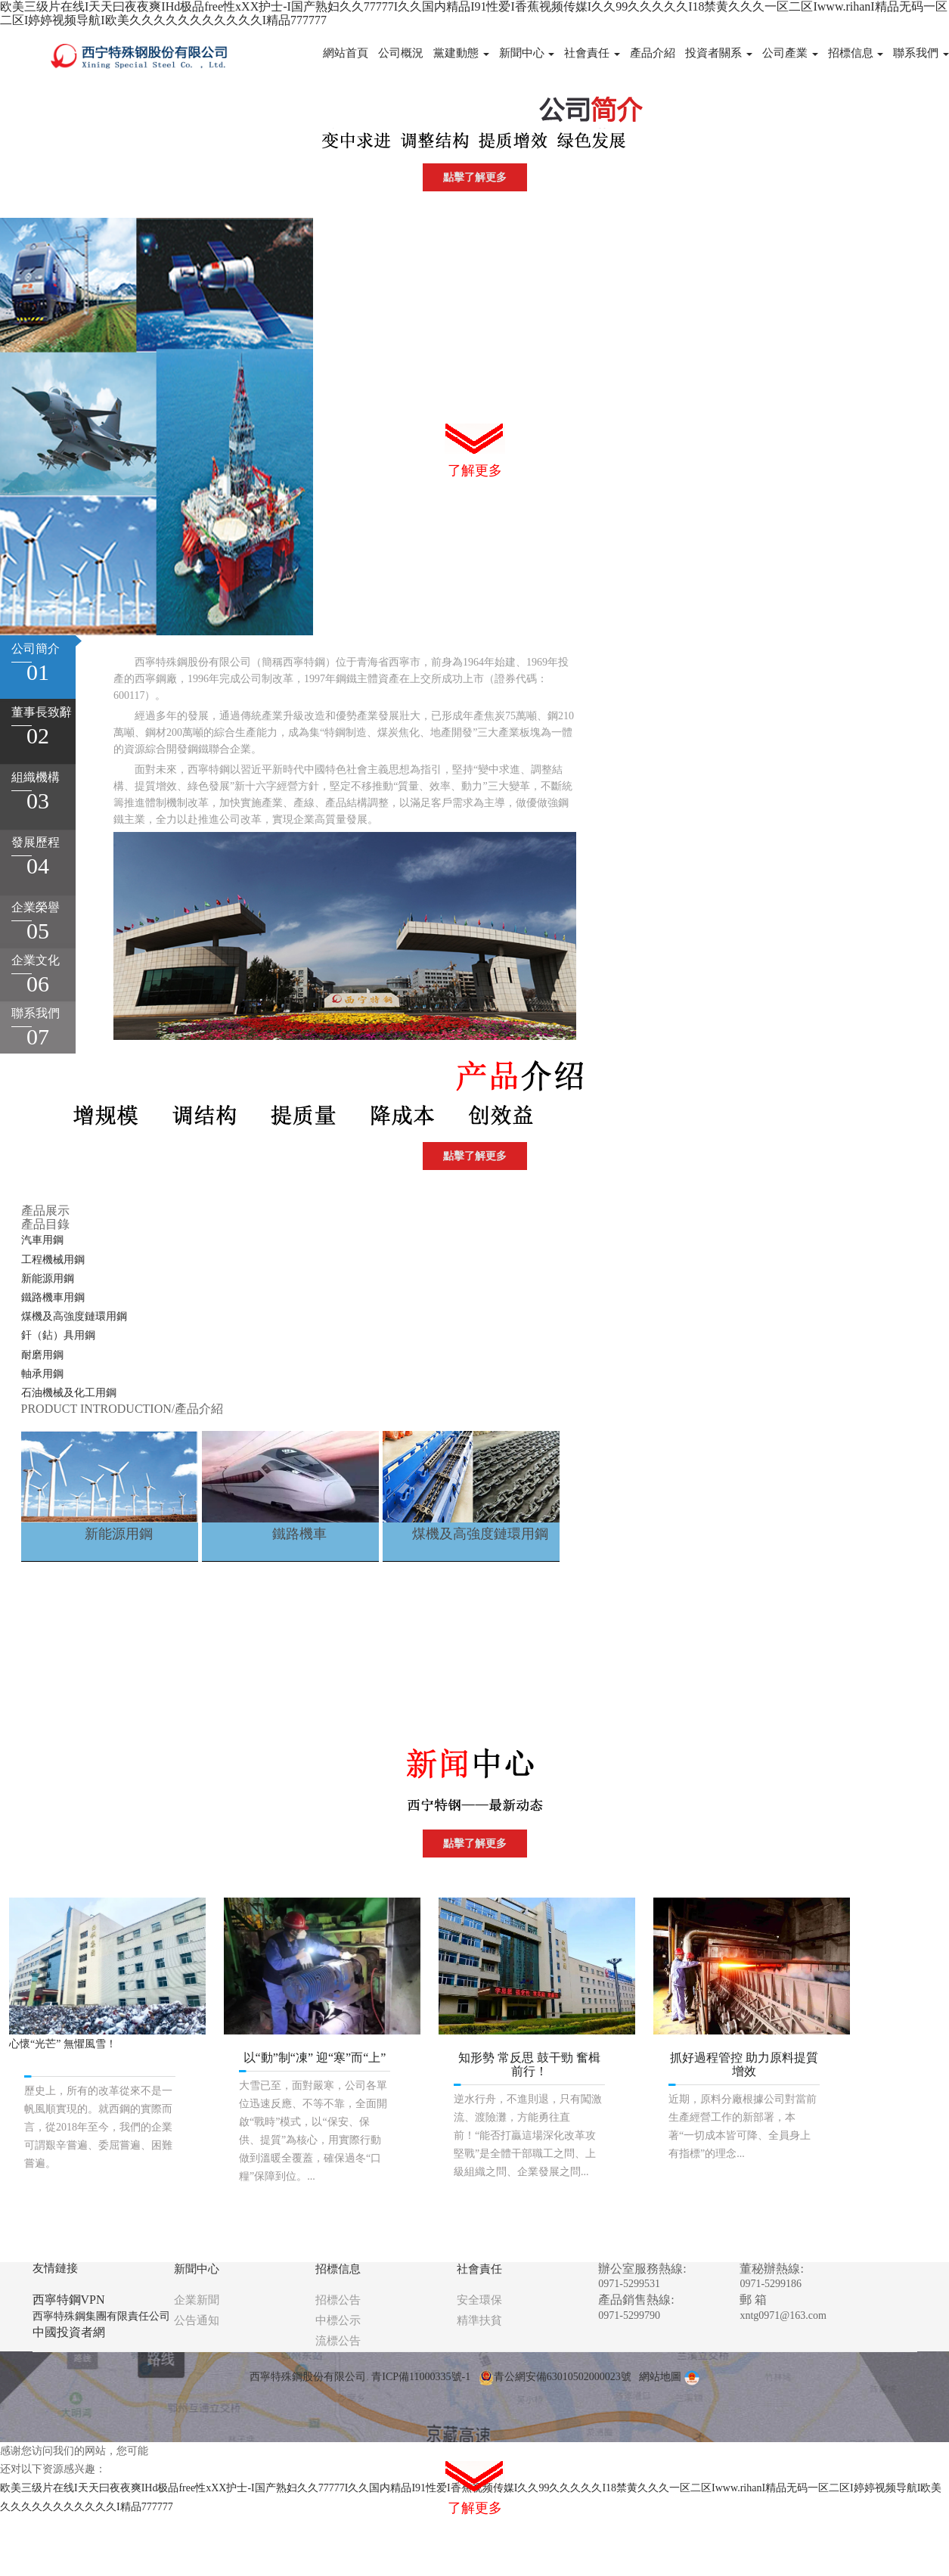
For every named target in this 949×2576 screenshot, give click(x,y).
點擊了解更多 (475, 177)
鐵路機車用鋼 (53, 1297)
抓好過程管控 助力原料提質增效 (744, 2064)
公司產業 (790, 53)
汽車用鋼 (42, 1240)
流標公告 (338, 2341)
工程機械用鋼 (53, 1259)
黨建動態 (461, 53)
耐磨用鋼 (42, 1355)
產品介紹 (652, 53)
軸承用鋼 (42, 1374)
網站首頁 (345, 53)
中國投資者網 (69, 2332)
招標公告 (338, 2300)
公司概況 (400, 53)
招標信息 (856, 53)
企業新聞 (196, 2300)
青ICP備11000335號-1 (420, 2376)
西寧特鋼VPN (69, 2299)
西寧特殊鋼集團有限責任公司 (101, 2316)
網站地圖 (660, 2376)
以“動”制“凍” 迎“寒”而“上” (314, 2057)
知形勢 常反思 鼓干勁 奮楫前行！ (529, 2064)
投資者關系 (718, 53)
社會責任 (592, 53)
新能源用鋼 (47, 1278)
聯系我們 (921, 53)
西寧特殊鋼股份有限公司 (308, 2376)
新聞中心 (527, 53)
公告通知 (196, 2320)
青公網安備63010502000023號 (555, 2376)
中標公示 (338, 2320)
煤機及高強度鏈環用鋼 (74, 1316)
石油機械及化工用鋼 (68, 1392)
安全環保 (479, 2300)
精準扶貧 (479, 2320)
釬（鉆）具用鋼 (58, 1335)
